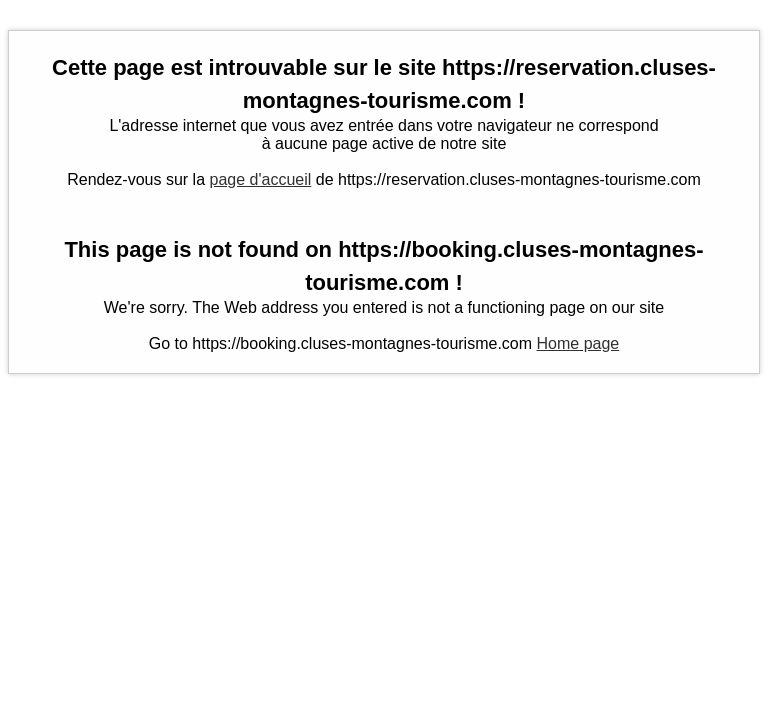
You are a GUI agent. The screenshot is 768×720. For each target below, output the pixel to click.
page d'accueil (261, 179)
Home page (578, 343)
